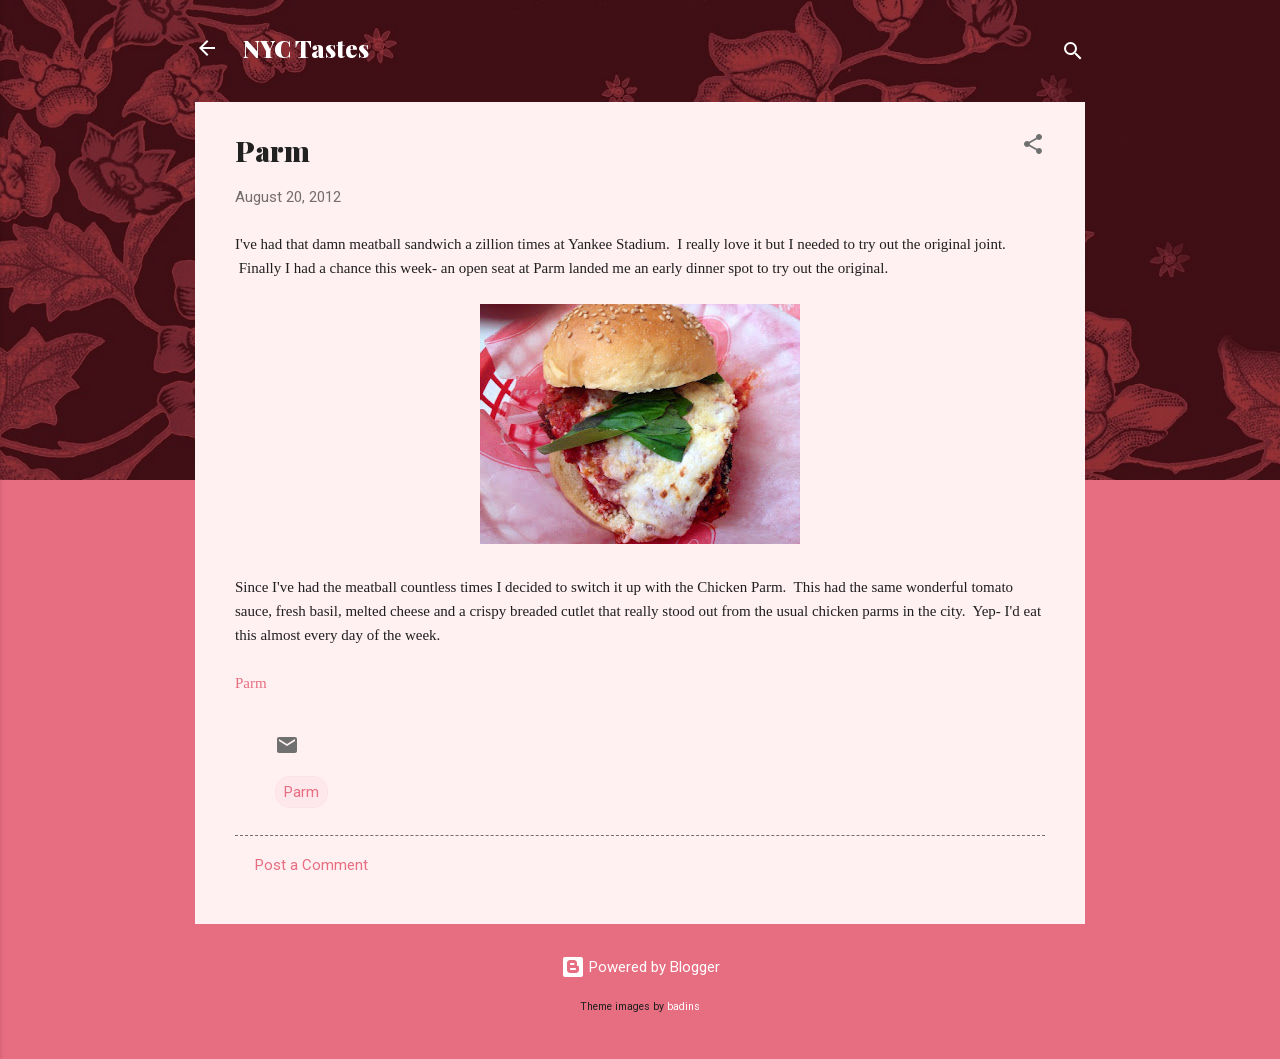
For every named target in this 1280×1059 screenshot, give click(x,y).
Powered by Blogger (640, 967)
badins (683, 1006)
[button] (1033, 147)
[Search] (1073, 54)
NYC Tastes (306, 48)
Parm (301, 792)
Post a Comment (311, 865)
